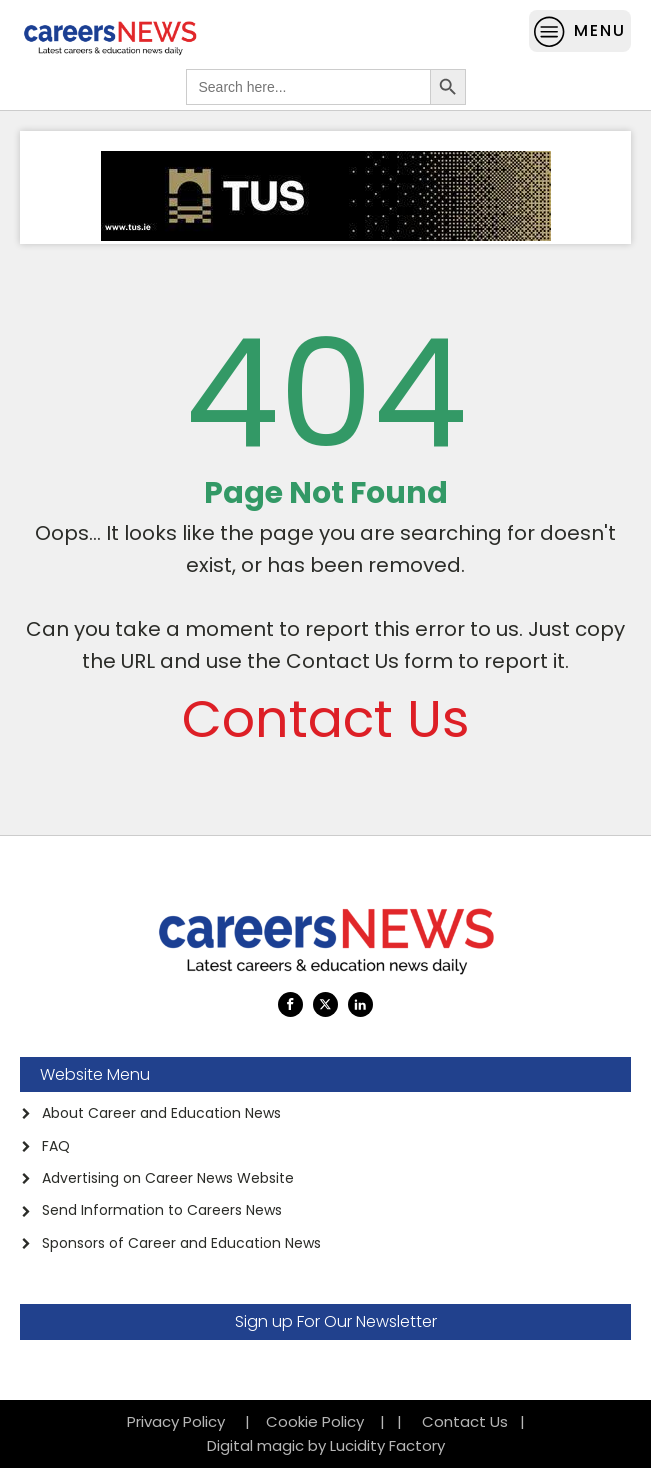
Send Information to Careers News (162, 1210)
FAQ (56, 1146)
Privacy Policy (182, 1421)
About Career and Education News (161, 1113)
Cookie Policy (315, 1421)
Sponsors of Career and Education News (181, 1243)
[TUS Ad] (326, 235)
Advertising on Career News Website (168, 1178)
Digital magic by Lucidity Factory (326, 1445)
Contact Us (326, 718)
